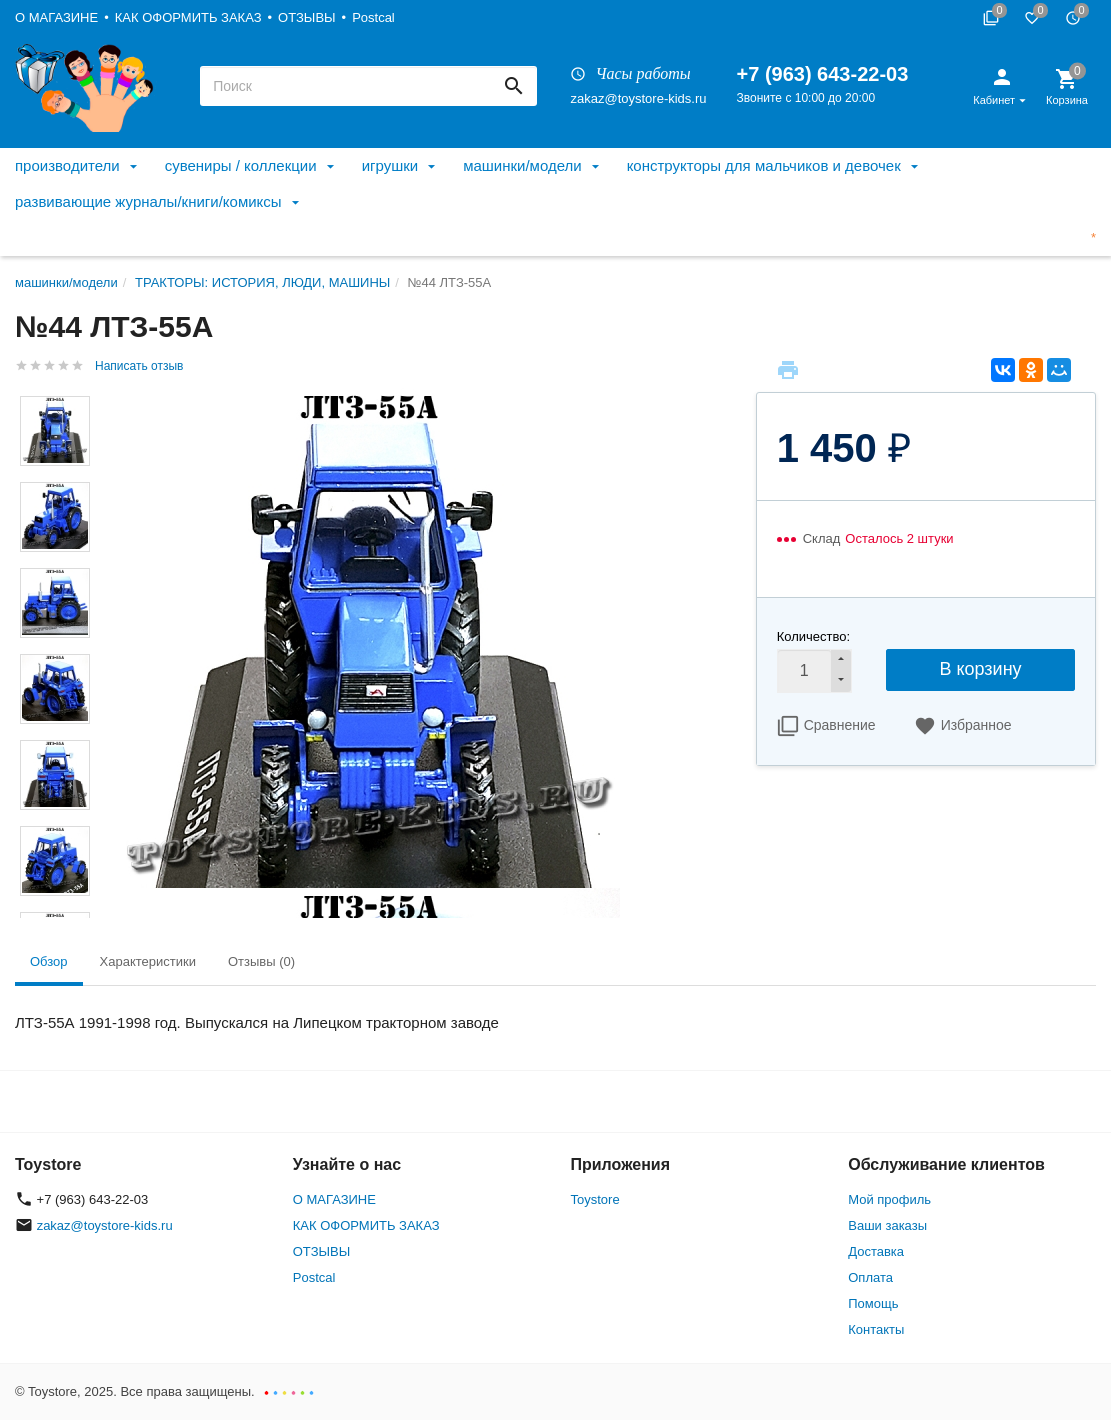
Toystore (595, 1199)
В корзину (980, 669)
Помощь (873, 1303)
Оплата (870, 1277)
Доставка (876, 1251)
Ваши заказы (887, 1225)
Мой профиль (889, 1199)
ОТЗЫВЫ (306, 17)
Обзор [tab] (49, 961)
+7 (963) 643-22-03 (823, 74)
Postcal (373, 17)
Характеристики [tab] (148, 961)
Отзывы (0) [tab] (261, 961)
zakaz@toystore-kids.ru (638, 98)
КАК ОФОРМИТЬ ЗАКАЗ (188, 17)
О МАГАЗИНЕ (56, 17)
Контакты (876, 1329)
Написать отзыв (139, 366)
